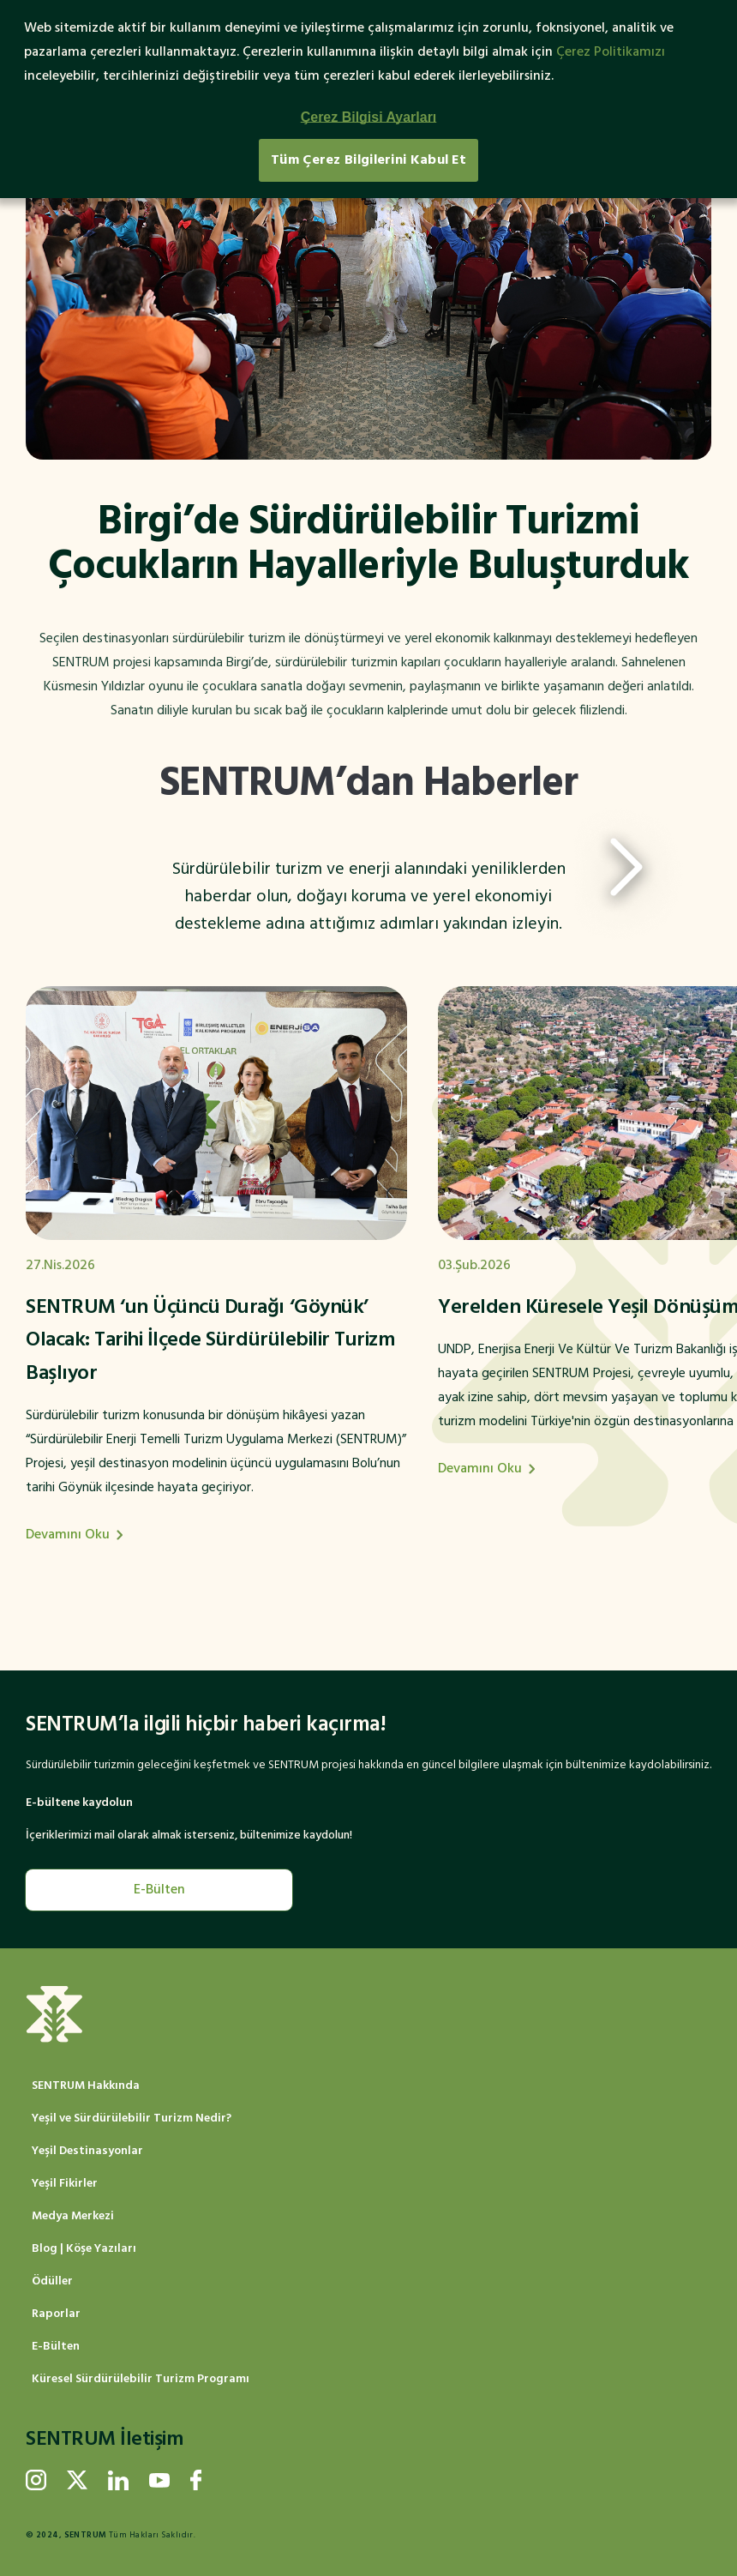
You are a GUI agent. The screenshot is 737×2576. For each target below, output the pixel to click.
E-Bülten (159, 1890)
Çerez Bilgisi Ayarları (369, 117)
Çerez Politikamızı (610, 52)
